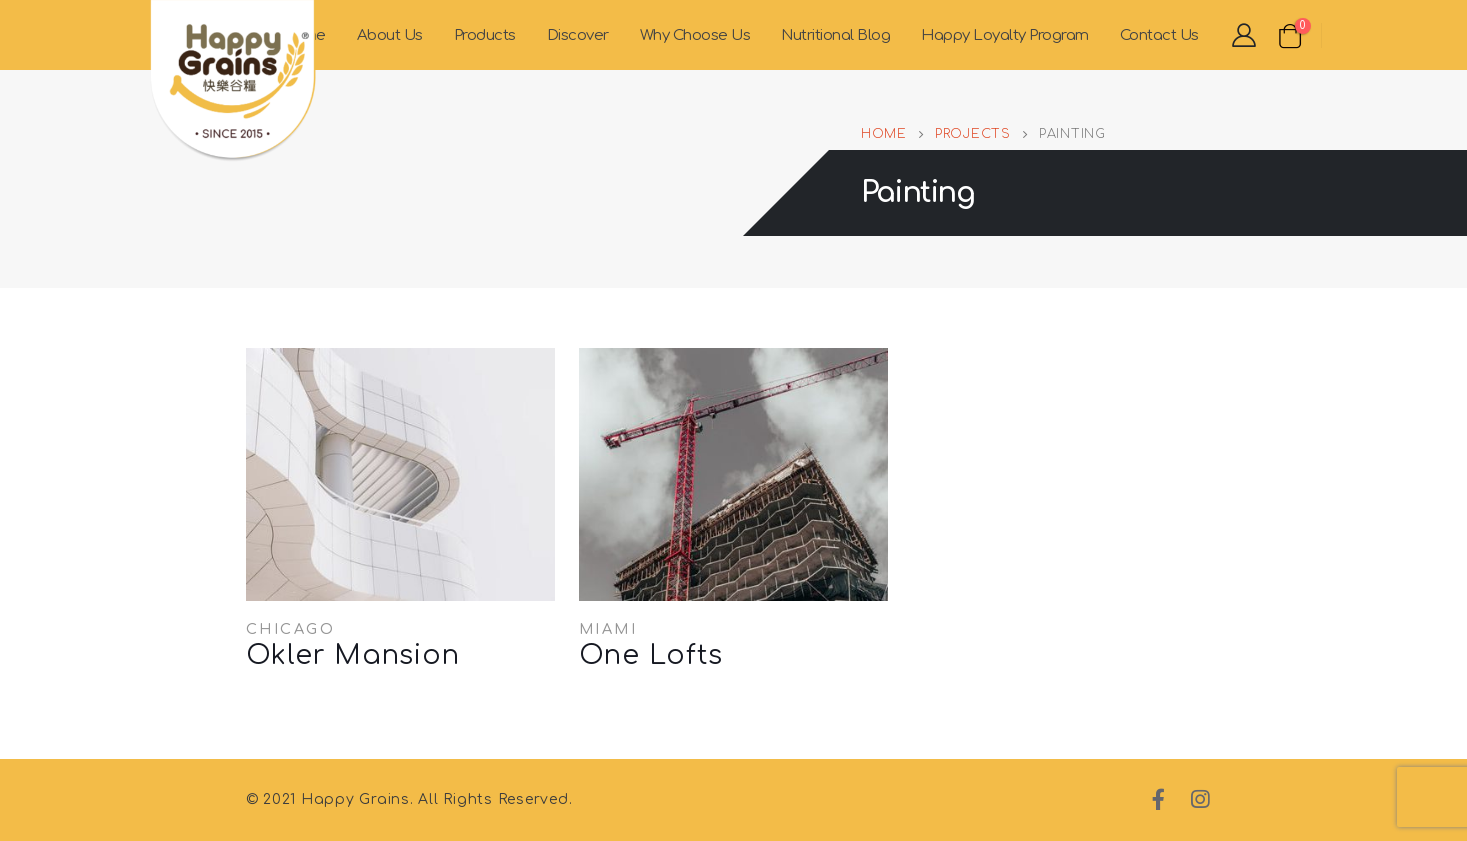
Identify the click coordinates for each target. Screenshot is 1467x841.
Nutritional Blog (835, 35)
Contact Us (1159, 35)
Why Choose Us (695, 35)
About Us (390, 35)
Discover (578, 35)
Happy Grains (355, 799)
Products (485, 35)
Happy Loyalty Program (1005, 35)
